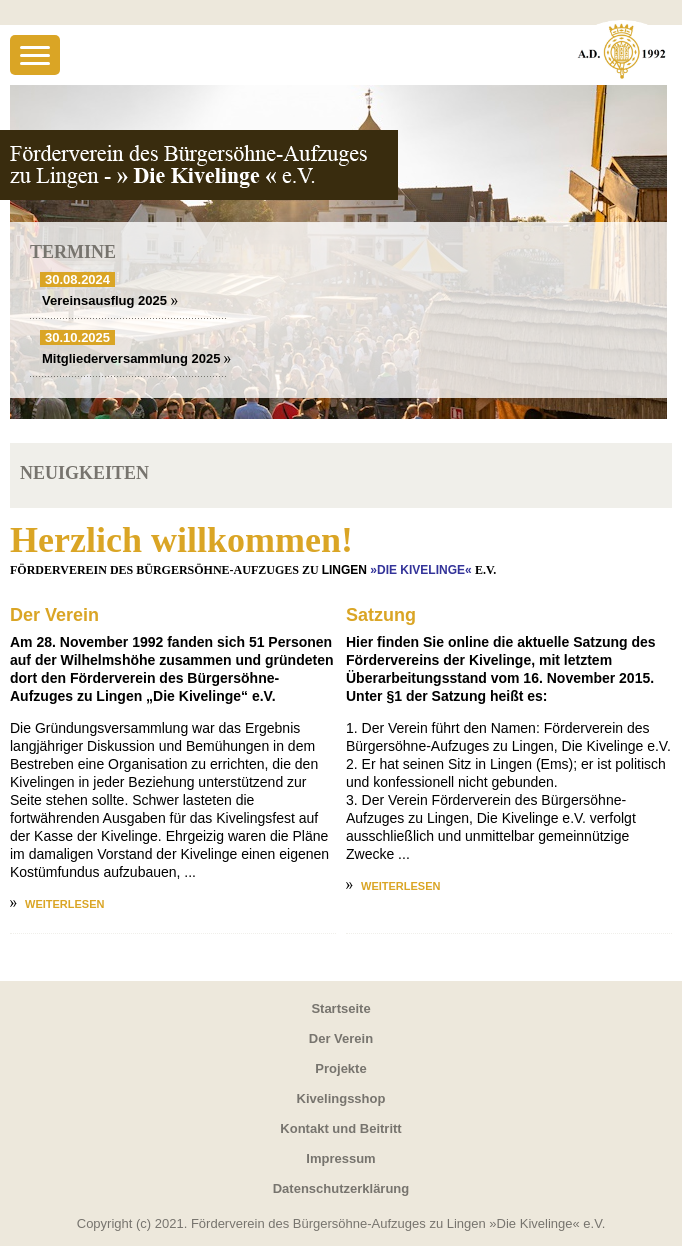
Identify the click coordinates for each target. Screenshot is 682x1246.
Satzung (381, 615)
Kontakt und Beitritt (340, 1128)
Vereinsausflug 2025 (110, 300)
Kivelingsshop (341, 1098)
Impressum (340, 1158)
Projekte (340, 1068)
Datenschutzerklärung (341, 1188)
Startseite (340, 1008)
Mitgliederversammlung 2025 (136, 358)
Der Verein (54, 615)
